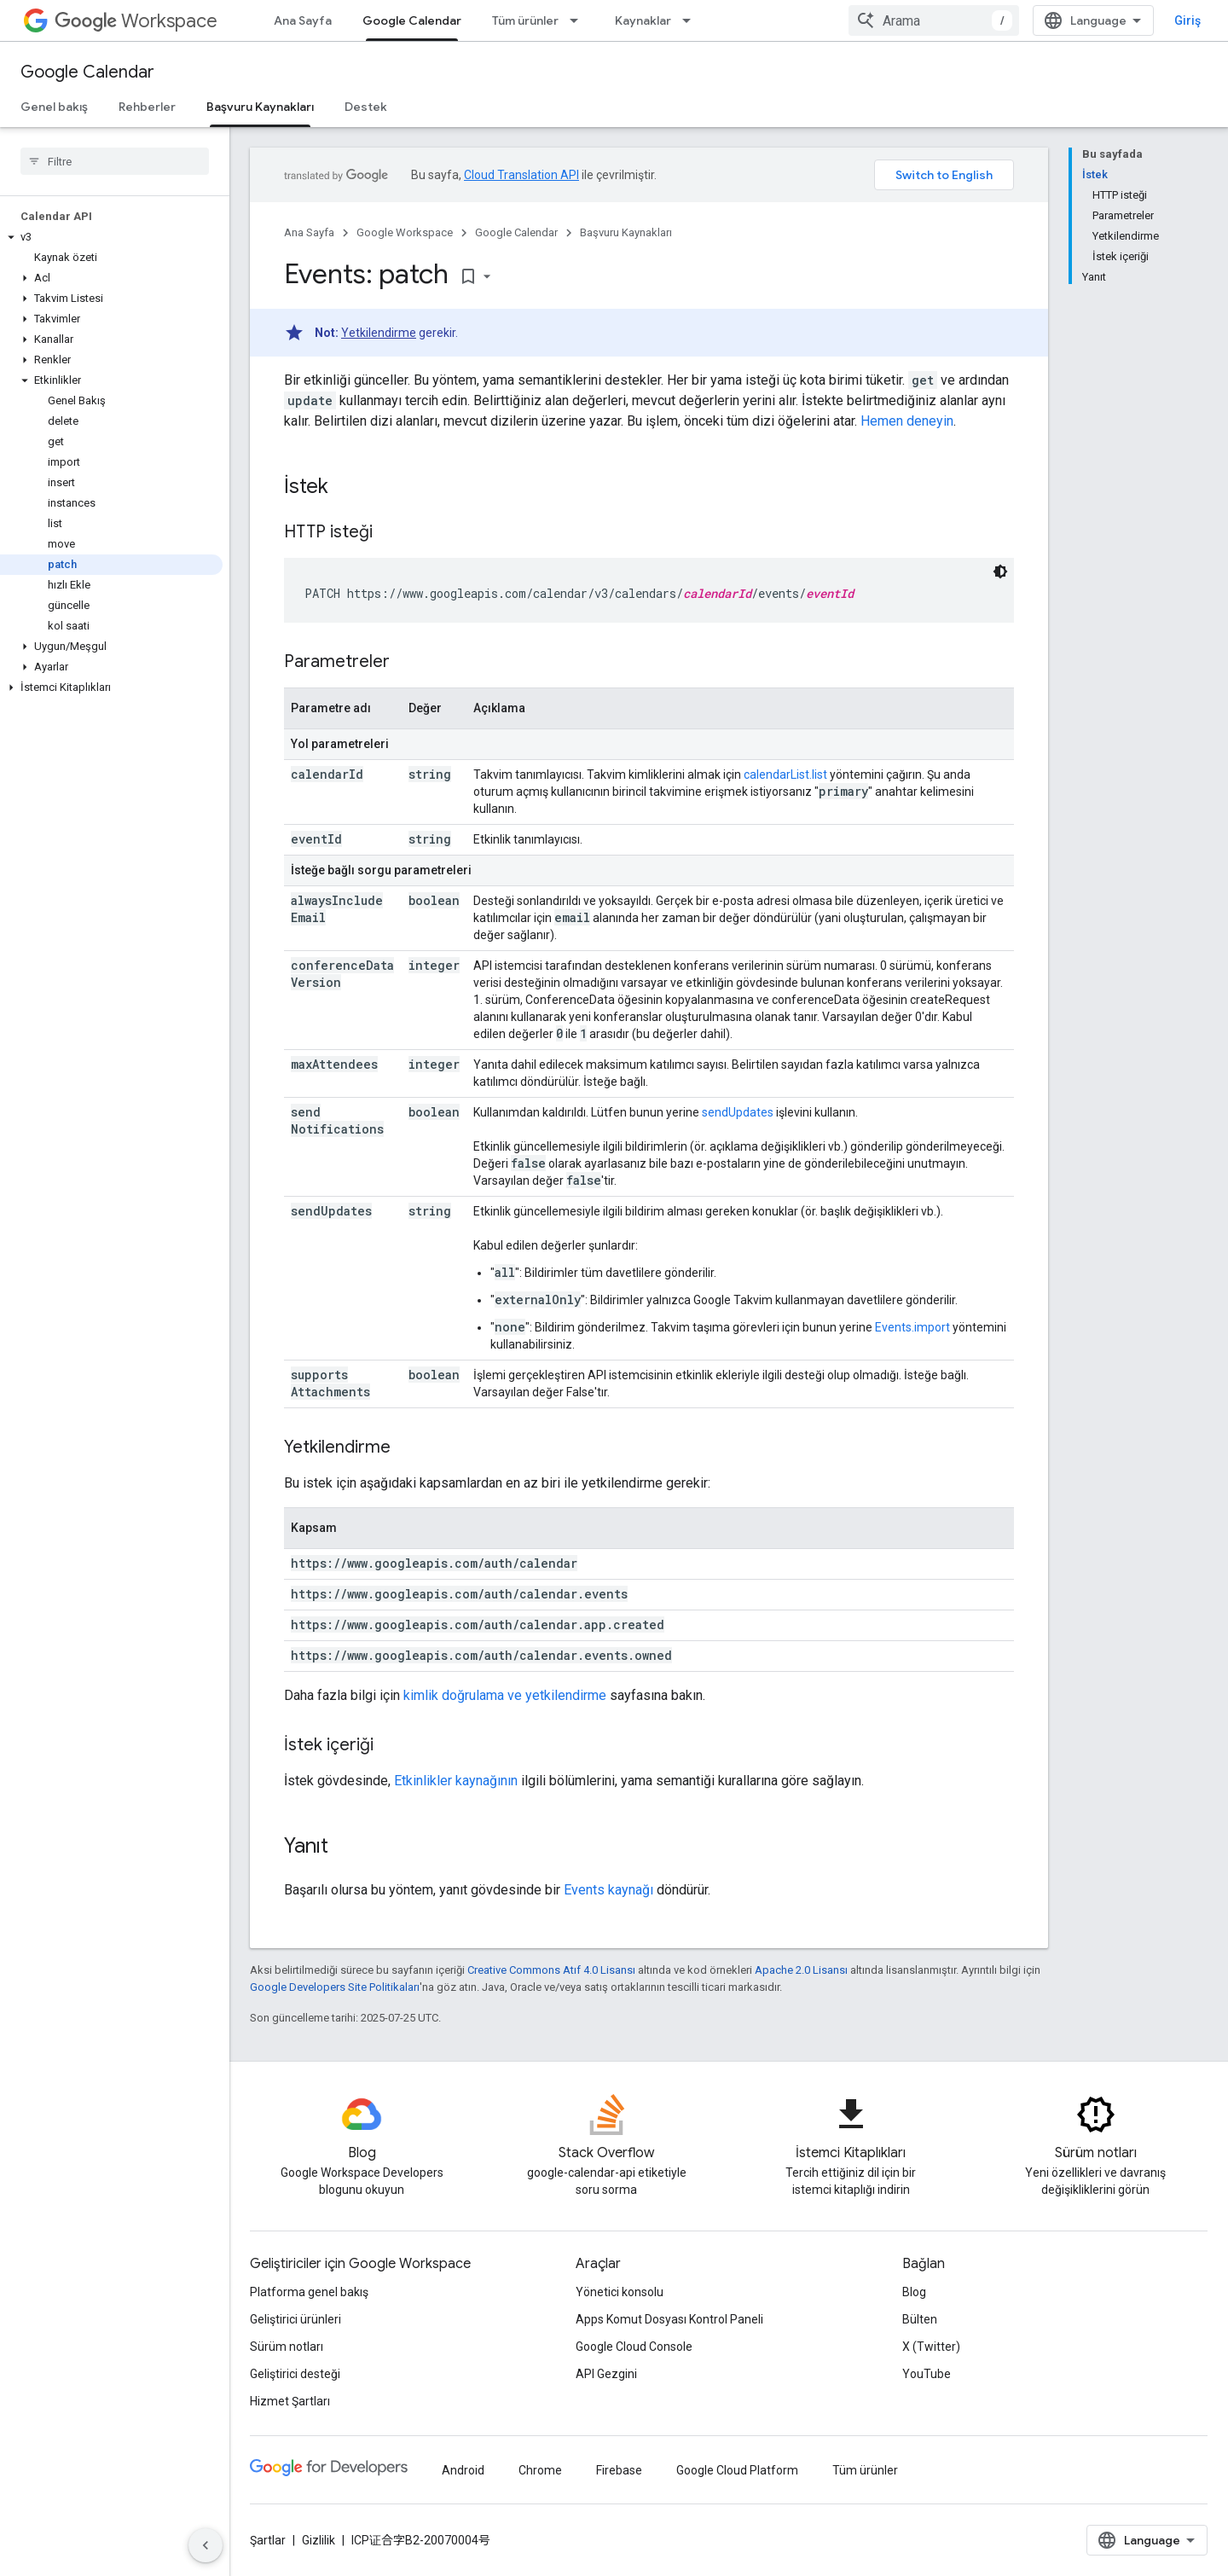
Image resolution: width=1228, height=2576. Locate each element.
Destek (366, 106)
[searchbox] (114, 161)
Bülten (919, 2319)
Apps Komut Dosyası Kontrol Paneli (669, 2319)
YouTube (926, 2374)
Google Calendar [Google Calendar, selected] (411, 20)
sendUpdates (737, 1112)
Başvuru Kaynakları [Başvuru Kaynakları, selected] (260, 106)
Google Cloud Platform (737, 2470)
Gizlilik (318, 2540)
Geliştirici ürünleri (295, 2319)
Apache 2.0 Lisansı (801, 1970)
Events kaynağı (608, 1890)
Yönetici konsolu (619, 2292)
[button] (111, 237)
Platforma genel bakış (309, 2292)
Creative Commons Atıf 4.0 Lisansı (551, 1970)
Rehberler (147, 106)
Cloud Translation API (521, 175)
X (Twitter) (931, 2346)
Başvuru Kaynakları (626, 232)
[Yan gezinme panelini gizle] (205, 2545)
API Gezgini (606, 2374)
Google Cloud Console (634, 2346)
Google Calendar (87, 72)
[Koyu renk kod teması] (1000, 571)
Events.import (912, 1327)
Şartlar (268, 2540)
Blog (914, 2292)
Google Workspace (404, 232)
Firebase (619, 2470)
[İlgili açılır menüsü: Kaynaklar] (691, 20)
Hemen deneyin (906, 421)
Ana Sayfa (303, 20)
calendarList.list (785, 774)
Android (463, 2470)
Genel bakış (54, 106)
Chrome (540, 2470)
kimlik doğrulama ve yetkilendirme (504, 1695)
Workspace (136, 20)
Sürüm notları (286, 2346)
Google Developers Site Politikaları (335, 1987)
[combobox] (934, 20)
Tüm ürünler (525, 20)
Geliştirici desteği (295, 2374)
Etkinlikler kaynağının (456, 1780)
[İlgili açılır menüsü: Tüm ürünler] (579, 20)
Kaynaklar (643, 20)
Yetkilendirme (378, 332)
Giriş (1187, 20)
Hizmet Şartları (290, 2401)
